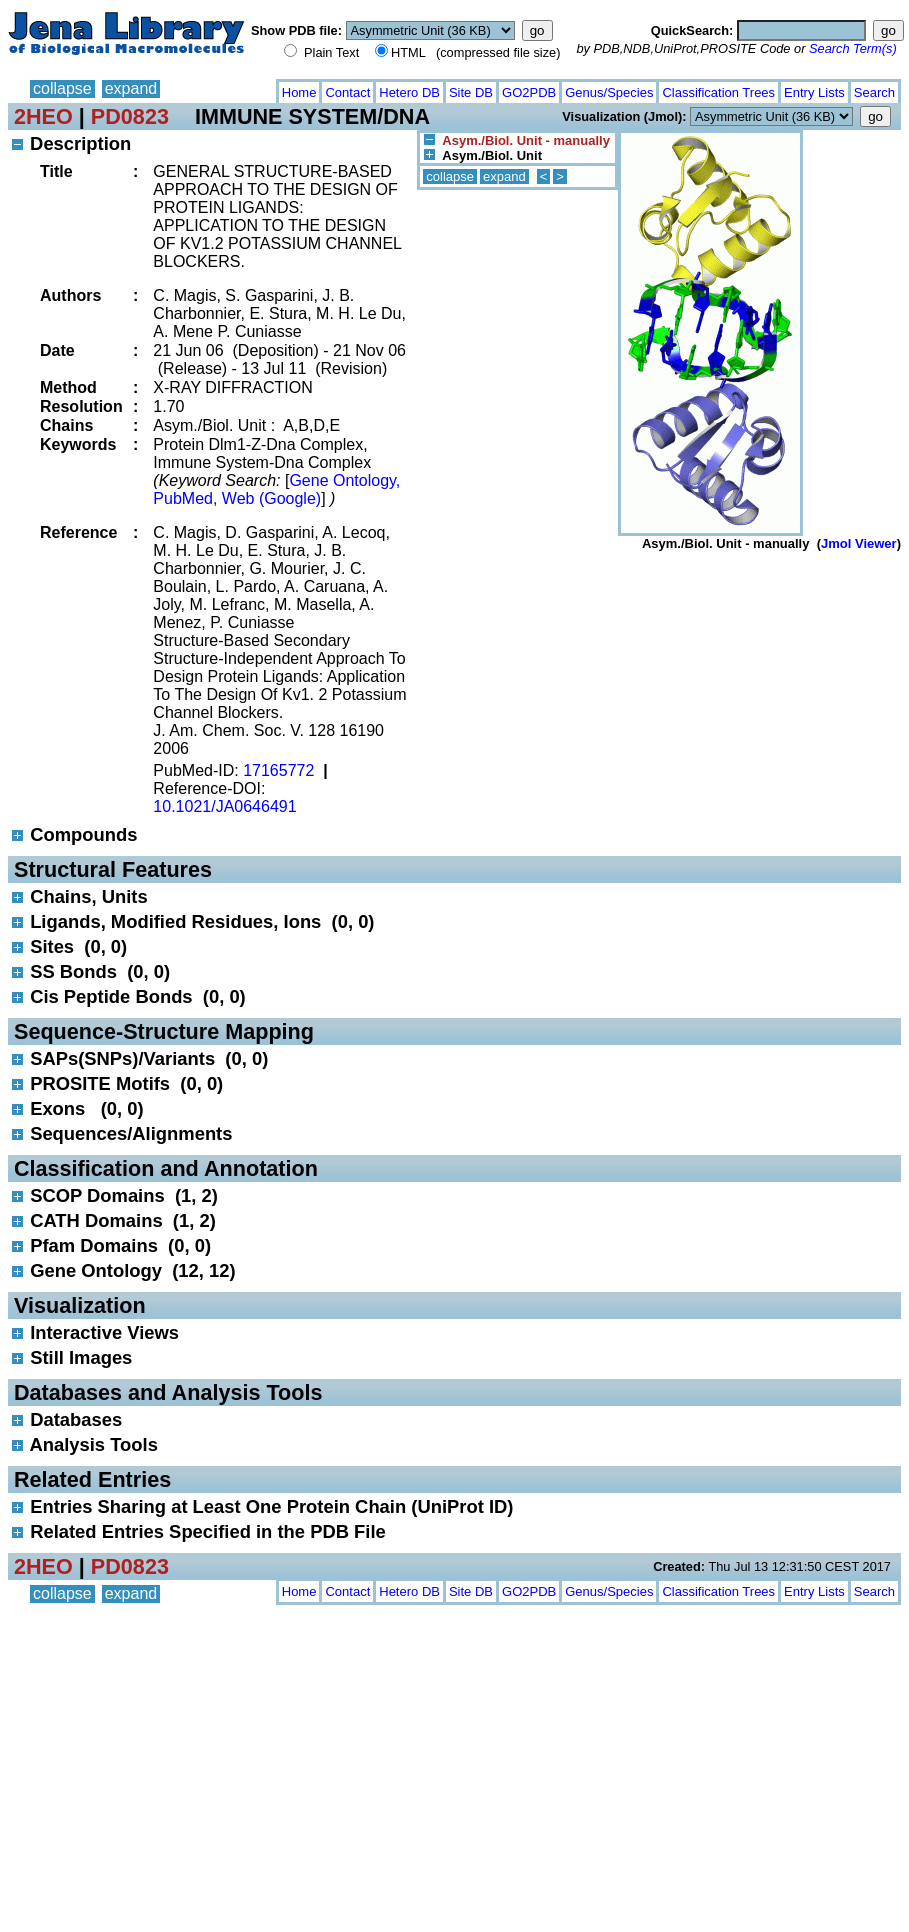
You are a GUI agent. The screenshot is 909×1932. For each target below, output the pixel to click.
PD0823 (130, 116)
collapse (62, 88)
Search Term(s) (853, 48)
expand (131, 88)
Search (874, 92)
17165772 (278, 770)
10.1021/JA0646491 (224, 806)
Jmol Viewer (859, 543)
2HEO (43, 116)
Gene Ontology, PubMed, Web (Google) (276, 489)
